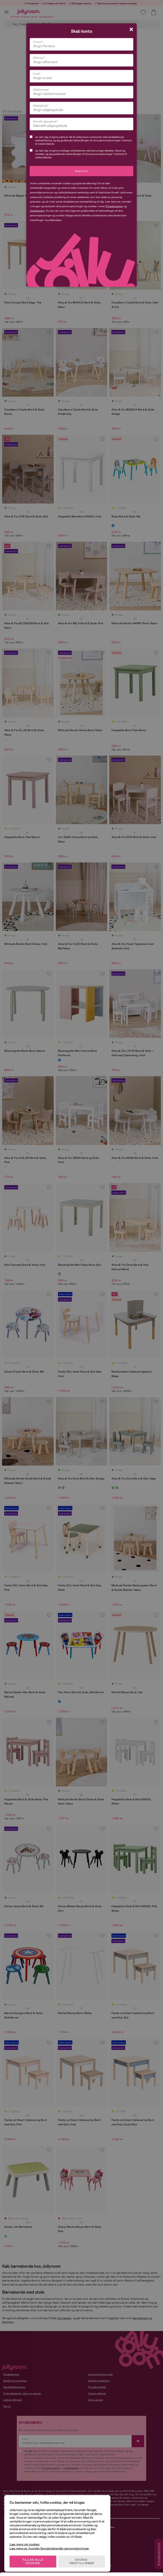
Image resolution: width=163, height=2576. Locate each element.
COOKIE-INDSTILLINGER (81, 2561)
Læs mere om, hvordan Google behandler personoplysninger (49, 2548)
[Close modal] (131, 29)
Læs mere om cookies (24, 2544)
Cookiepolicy (37, 210)
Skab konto (81, 171)
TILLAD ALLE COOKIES (33, 2561)
